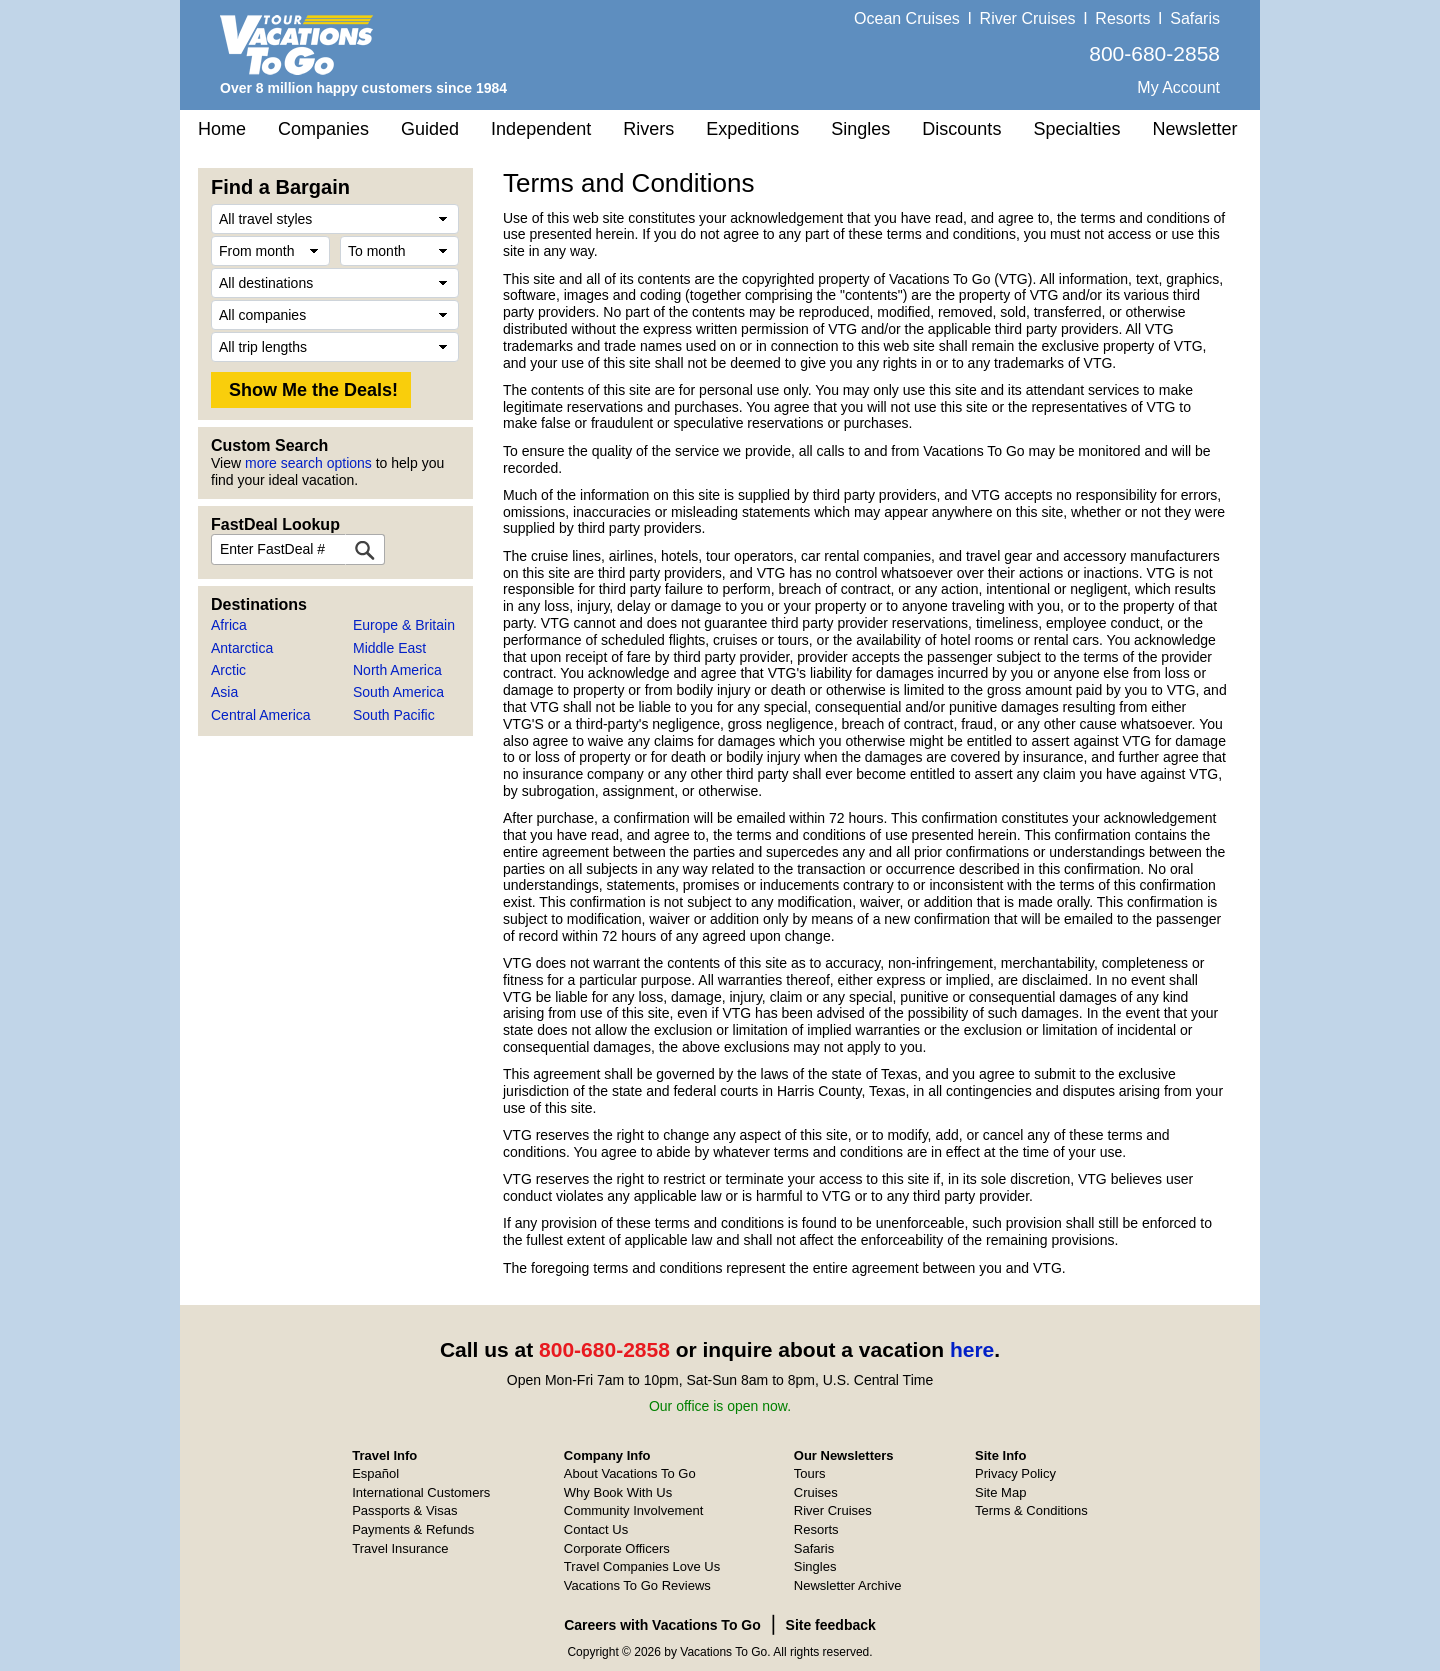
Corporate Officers (617, 1548)
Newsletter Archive (848, 1585)
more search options (308, 463)
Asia (224, 692)
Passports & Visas (404, 1510)
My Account (1178, 87)
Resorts (1122, 18)
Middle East (389, 648)
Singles (860, 129)
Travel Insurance (400, 1548)
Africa (229, 625)
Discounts (961, 129)
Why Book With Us (618, 1492)
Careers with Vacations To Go (662, 1625)
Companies (323, 129)
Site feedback (831, 1625)
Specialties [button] (1076, 129)
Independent (541, 129)
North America (397, 670)
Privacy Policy (1015, 1473)
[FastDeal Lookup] (365, 549)
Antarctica (242, 648)
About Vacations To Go (630, 1473)
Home (222, 129)
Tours (810, 1473)
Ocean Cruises (907, 18)
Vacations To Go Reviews (637, 1585)
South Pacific (394, 715)
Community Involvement (633, 1510)
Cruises (816, 1492)
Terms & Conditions (1031, 1510)
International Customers (421, 1492)
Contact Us (596, 1529)
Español (375, 1473)
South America (398, 692)
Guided (430, 129)
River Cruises (1028, 18)
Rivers (648, 129)
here (972, 1349)
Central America (261, 715)
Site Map (1000, 1492)
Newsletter (1194, 129)
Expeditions (752, 129)
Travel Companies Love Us (642, 1566)
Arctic (228, 670)
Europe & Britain (404, 625)
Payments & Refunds (413, 1529)
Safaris (1195, 18)
